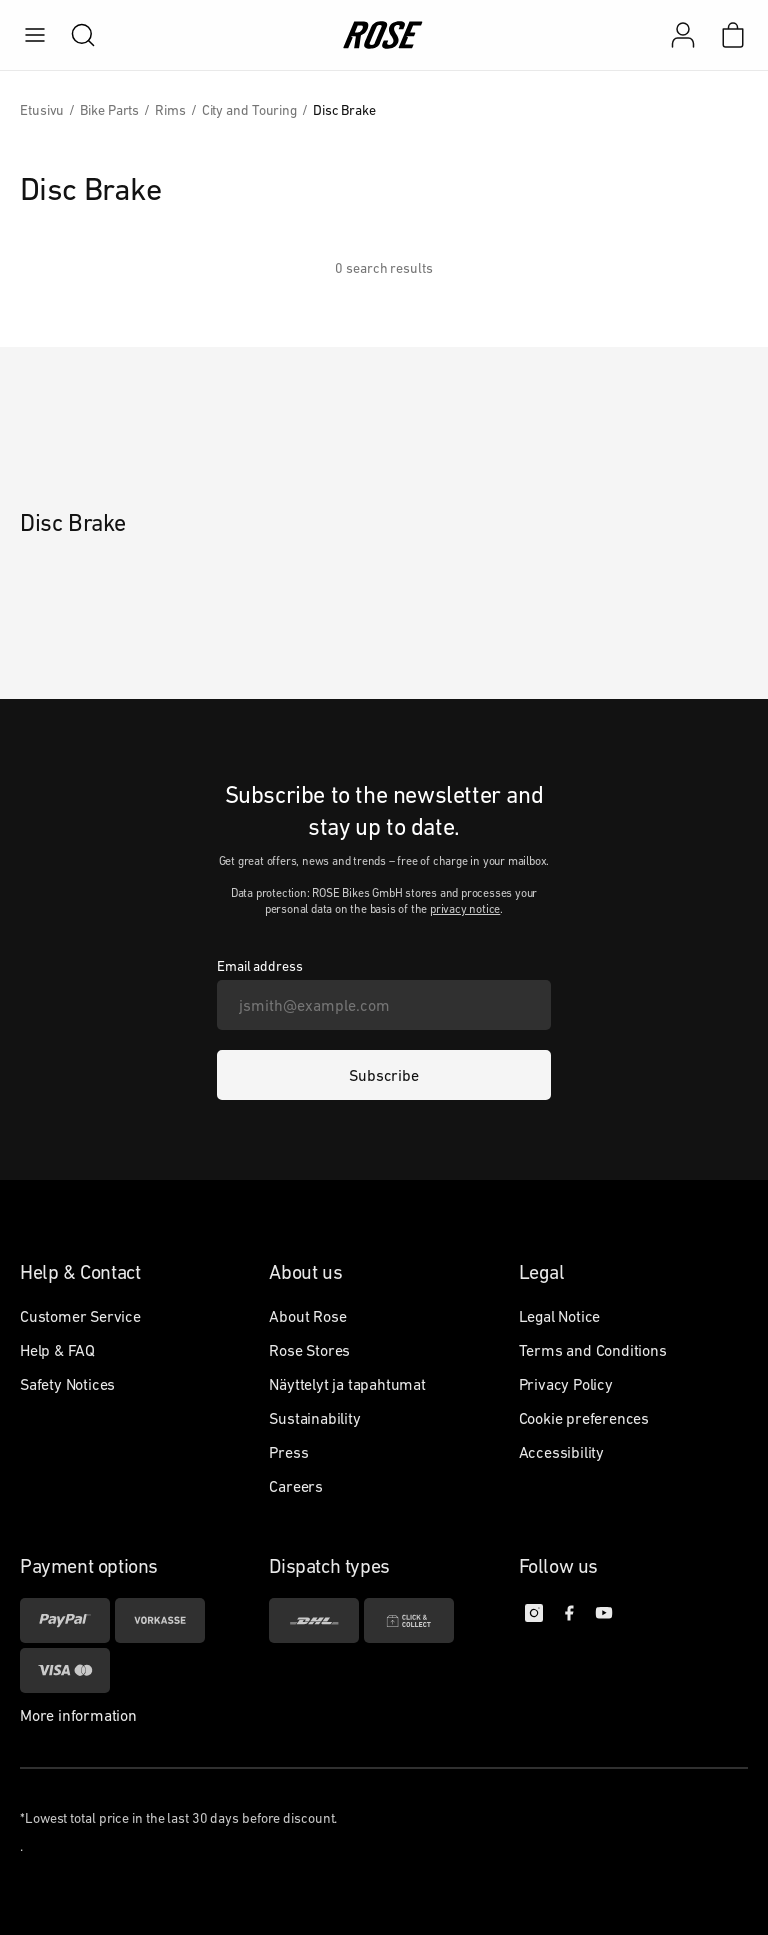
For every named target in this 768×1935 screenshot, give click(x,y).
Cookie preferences (584, 1418)
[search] (73, 35)
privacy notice (465, 909)
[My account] (683, 35)
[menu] (35, 35)
